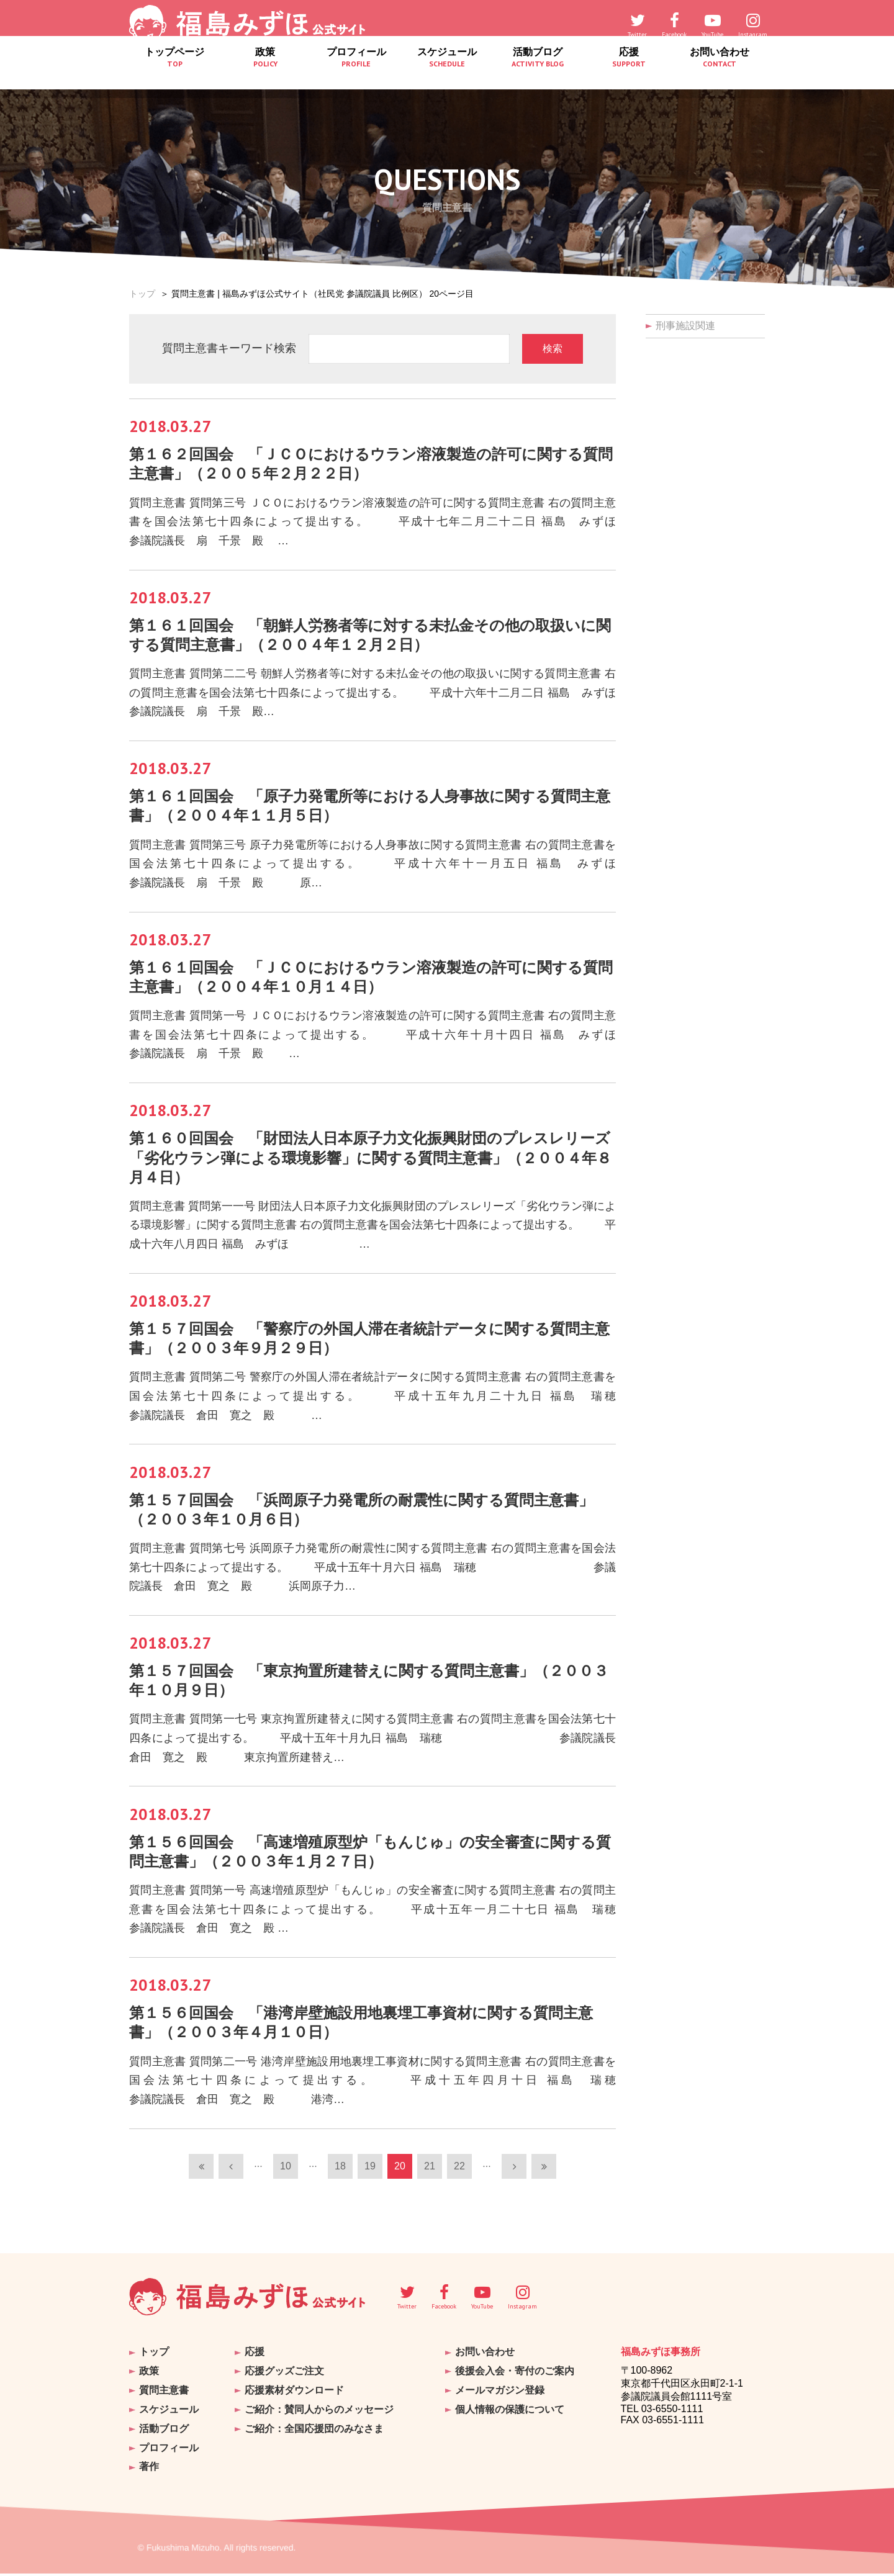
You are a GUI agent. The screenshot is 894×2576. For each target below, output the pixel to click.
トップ (142, 294)
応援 (628, 71)
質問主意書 (164, 2397)
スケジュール (447, 71)
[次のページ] (514, 2176)
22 (459, 2176)
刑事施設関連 (685, 325)
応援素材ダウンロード (294, 2397)
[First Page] (201, 2176)
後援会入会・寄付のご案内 (514, 2379)
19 (370, 2176)
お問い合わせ (719, 71)
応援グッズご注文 (284, 2379)
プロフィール (356, 71)
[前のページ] (231, 2176)
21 (429, 2176)
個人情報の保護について (509, 2415)
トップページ (174, 71)
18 (340, 2176)
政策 (265, 71)
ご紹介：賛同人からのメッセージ (319, 2415)
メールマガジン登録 (499, 2397)
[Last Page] (543, 2176)
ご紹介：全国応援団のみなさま (314, 2433)
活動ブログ (537, 71)
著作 (149, 2469)
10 (285, 2176)
